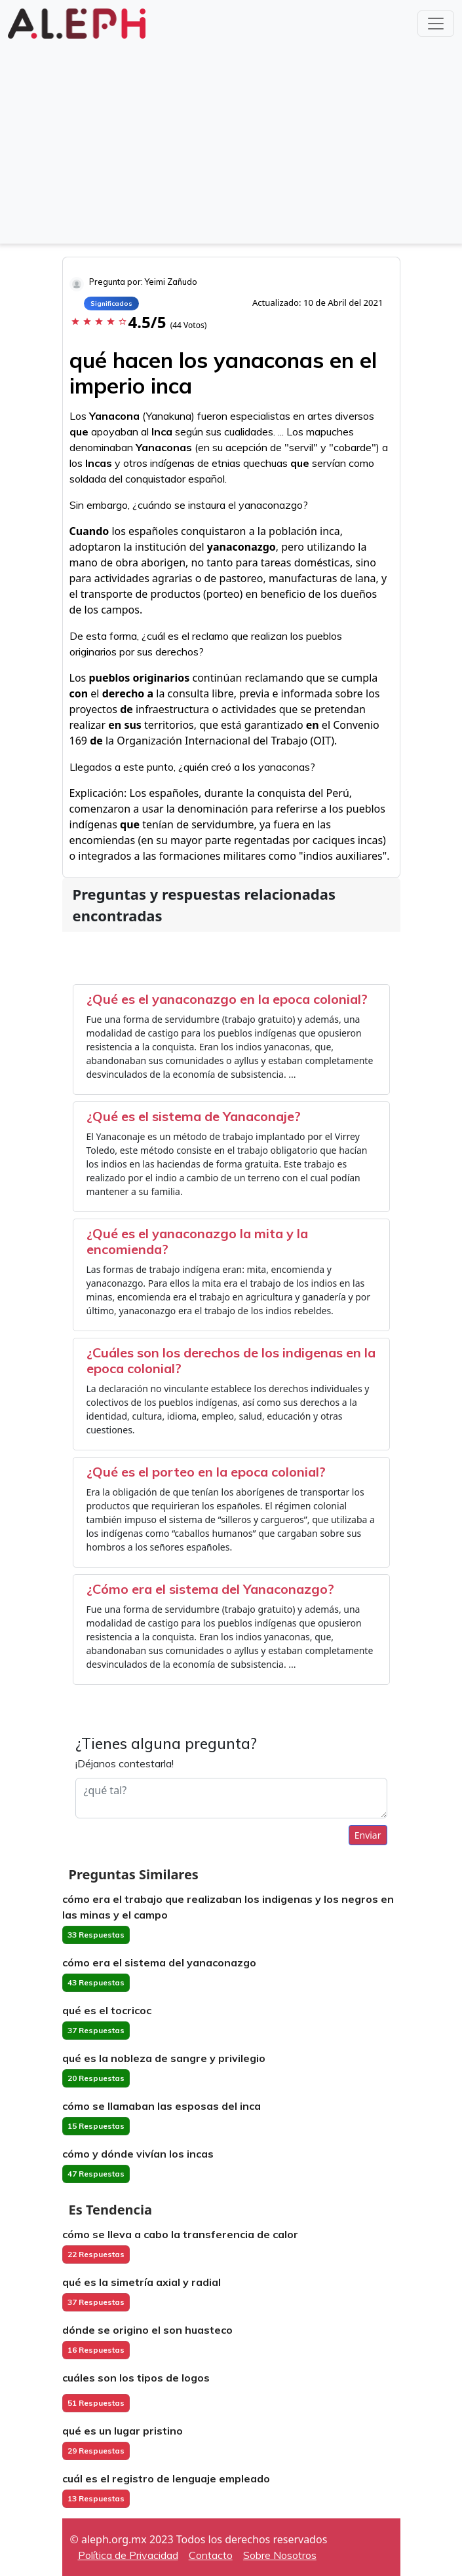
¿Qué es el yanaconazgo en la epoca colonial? (227, 999)
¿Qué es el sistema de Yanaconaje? (194, 1116)
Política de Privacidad (128, 2555)
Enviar (368, 1835)
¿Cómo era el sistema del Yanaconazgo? (210, 1589)
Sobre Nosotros (280, 2555)
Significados (111, 303)
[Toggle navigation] (435, 23)
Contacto (211, 2555)
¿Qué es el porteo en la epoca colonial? (206, 1471)
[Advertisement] (231, 140)
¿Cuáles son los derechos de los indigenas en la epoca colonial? (231, 1360)
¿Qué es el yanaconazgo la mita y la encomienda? (197, 1241)
